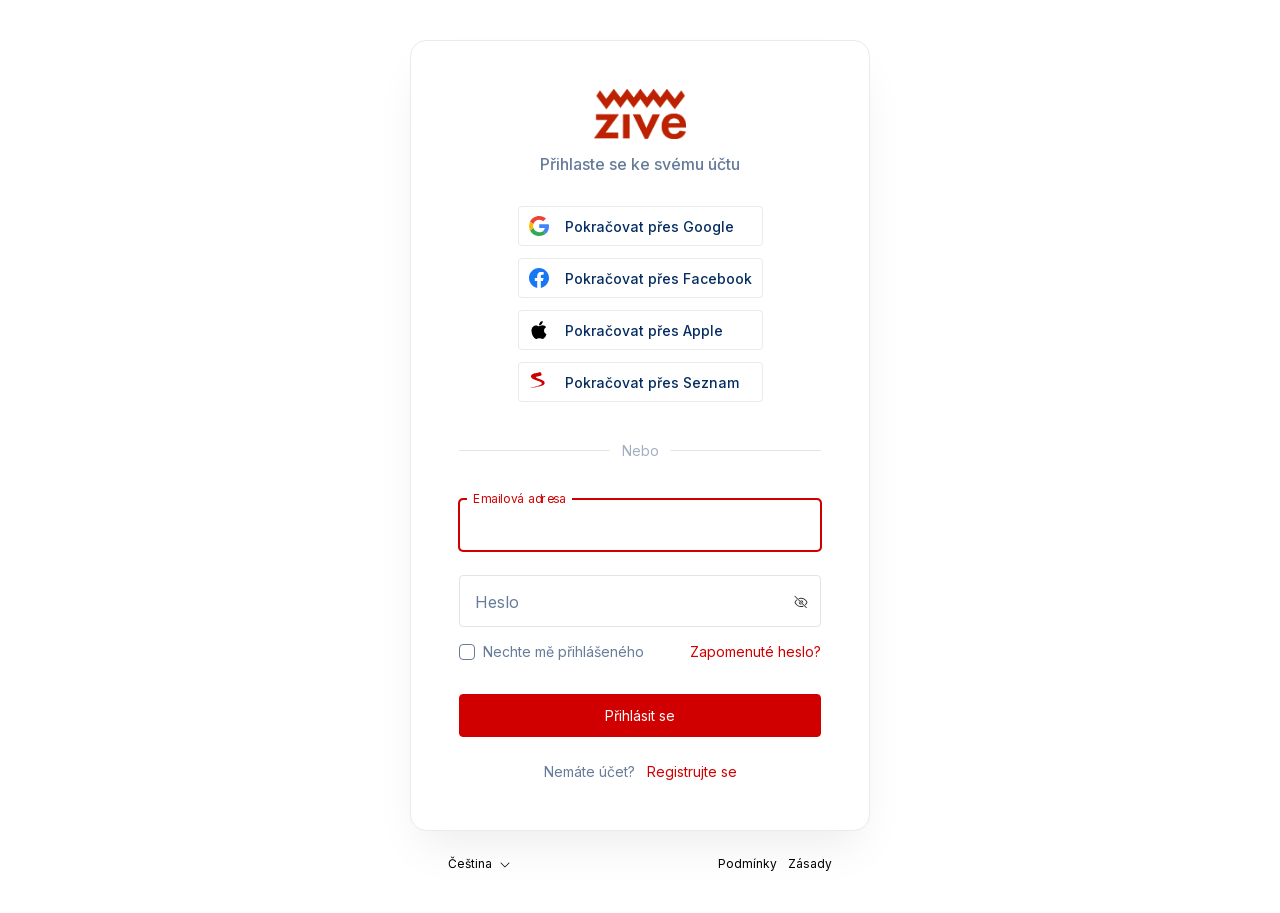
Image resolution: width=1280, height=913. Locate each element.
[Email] (640, 525)
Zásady (810, 863)
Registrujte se (692, 771)
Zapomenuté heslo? (755, 651)
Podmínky (747, 863)
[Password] (640, 601)
